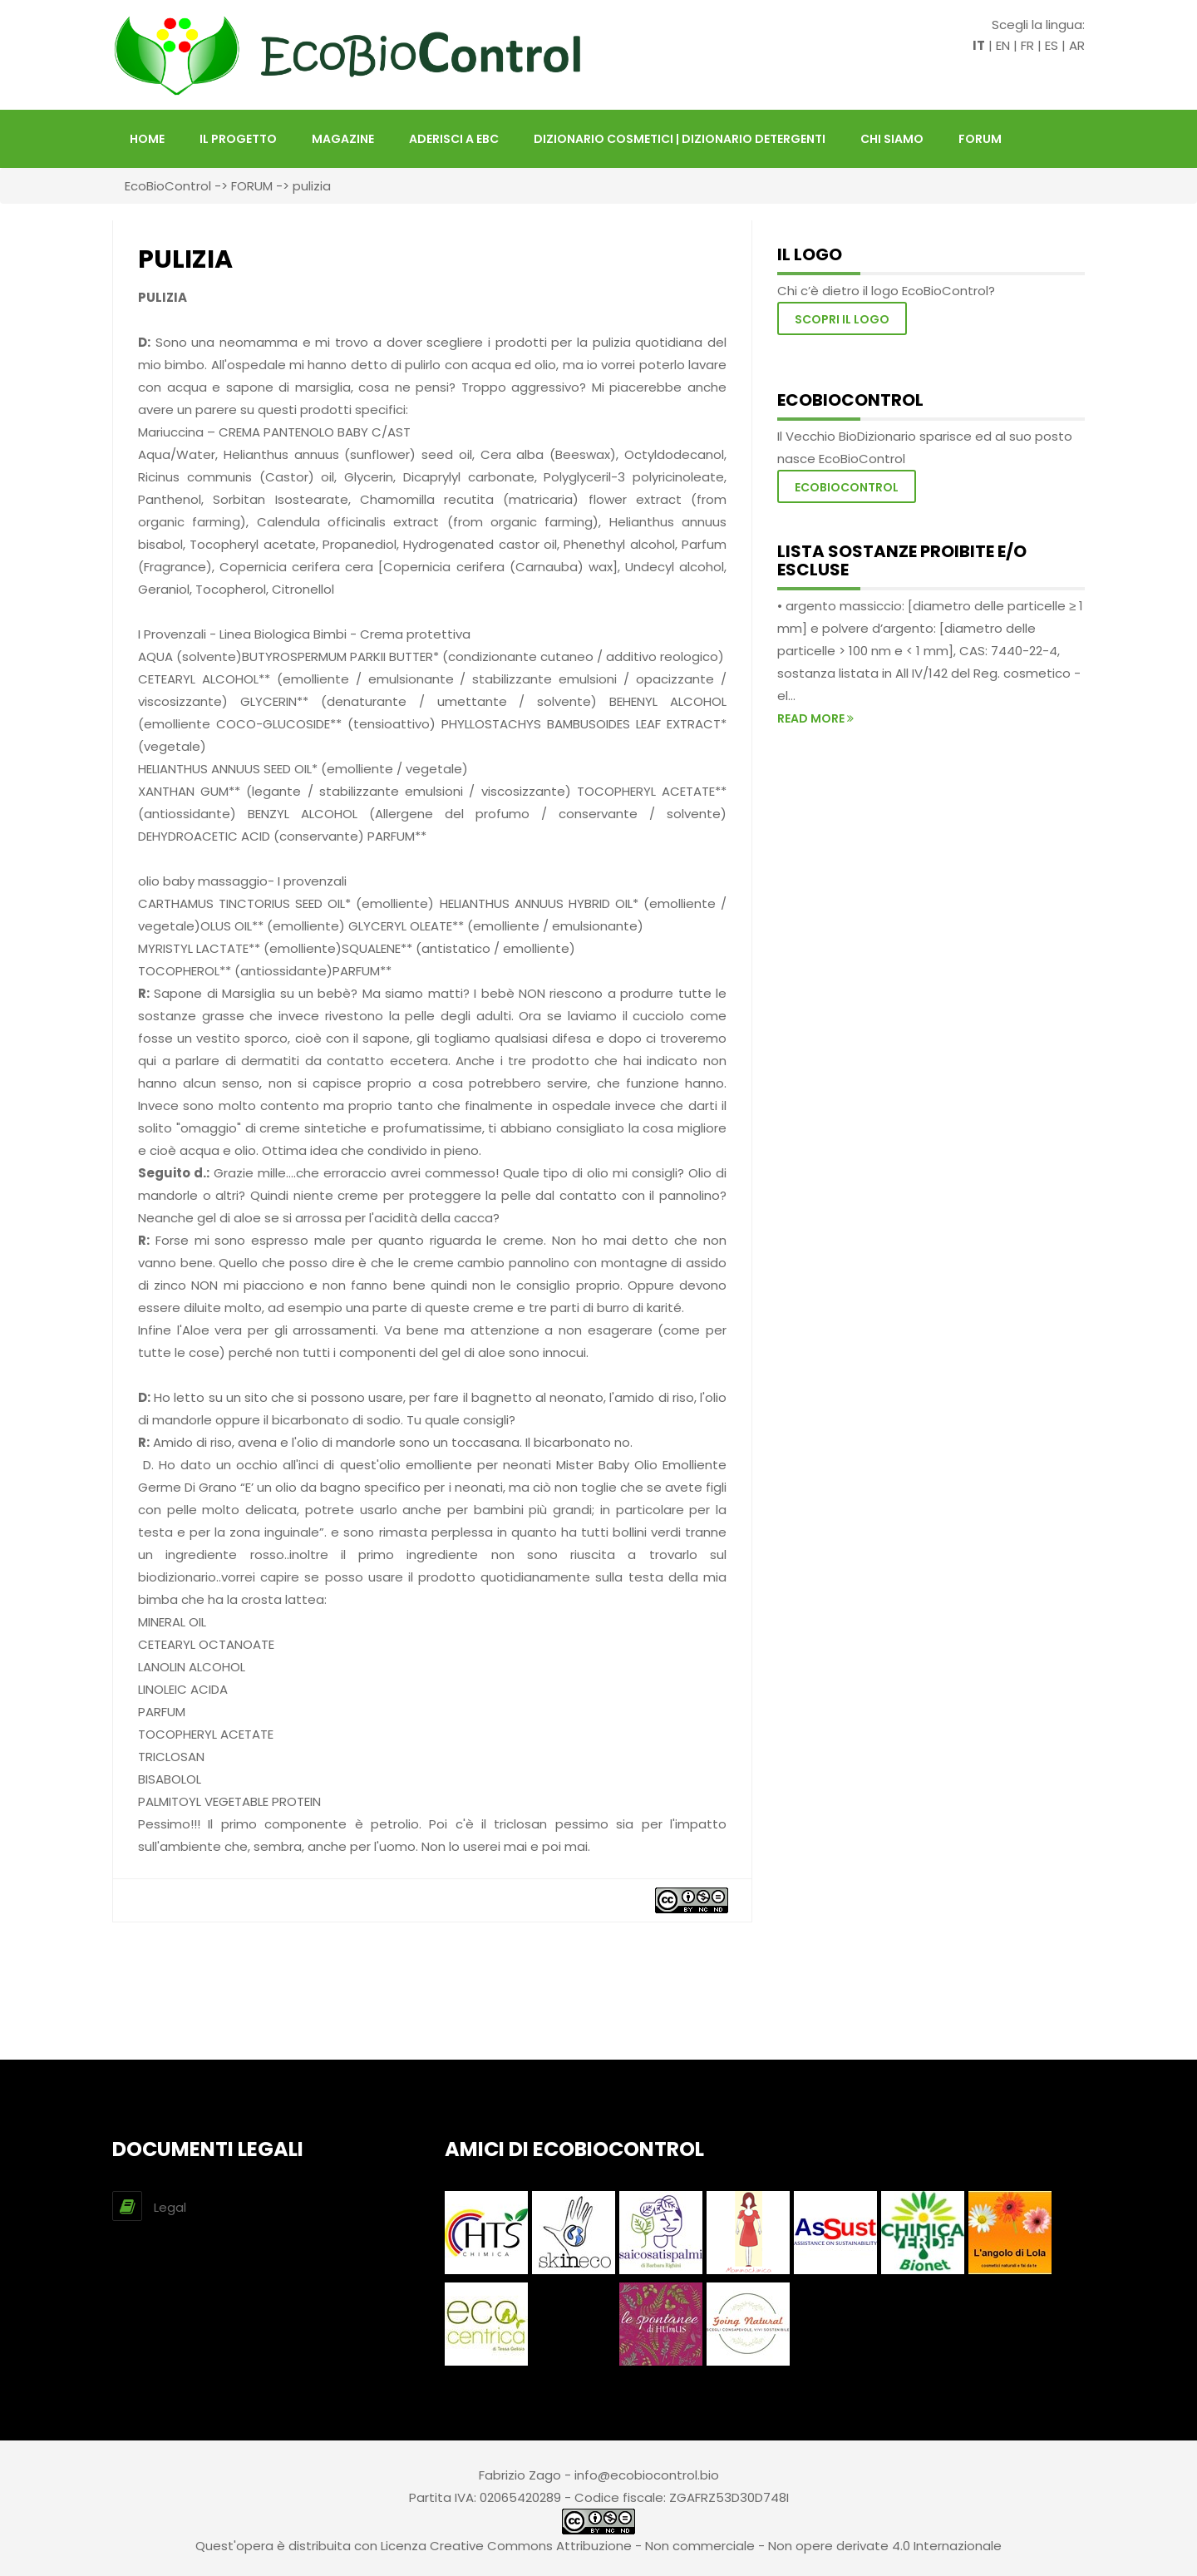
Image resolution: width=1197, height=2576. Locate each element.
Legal (170, 2207)
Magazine (343, 139)
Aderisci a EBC (454, 139)
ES (1051, 45)
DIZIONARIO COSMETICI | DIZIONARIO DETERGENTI (679, 139)
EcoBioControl (168, 186)
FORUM (980, 139)
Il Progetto (238, 139)
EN (1003, 45)
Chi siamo (892, 139)
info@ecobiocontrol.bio (646, 2475)
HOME (147, 139)
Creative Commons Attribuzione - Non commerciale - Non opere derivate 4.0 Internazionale (716, 2545)
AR (1077, 45)
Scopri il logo (842, 319)
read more (815, 718)
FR (1027, 45)
